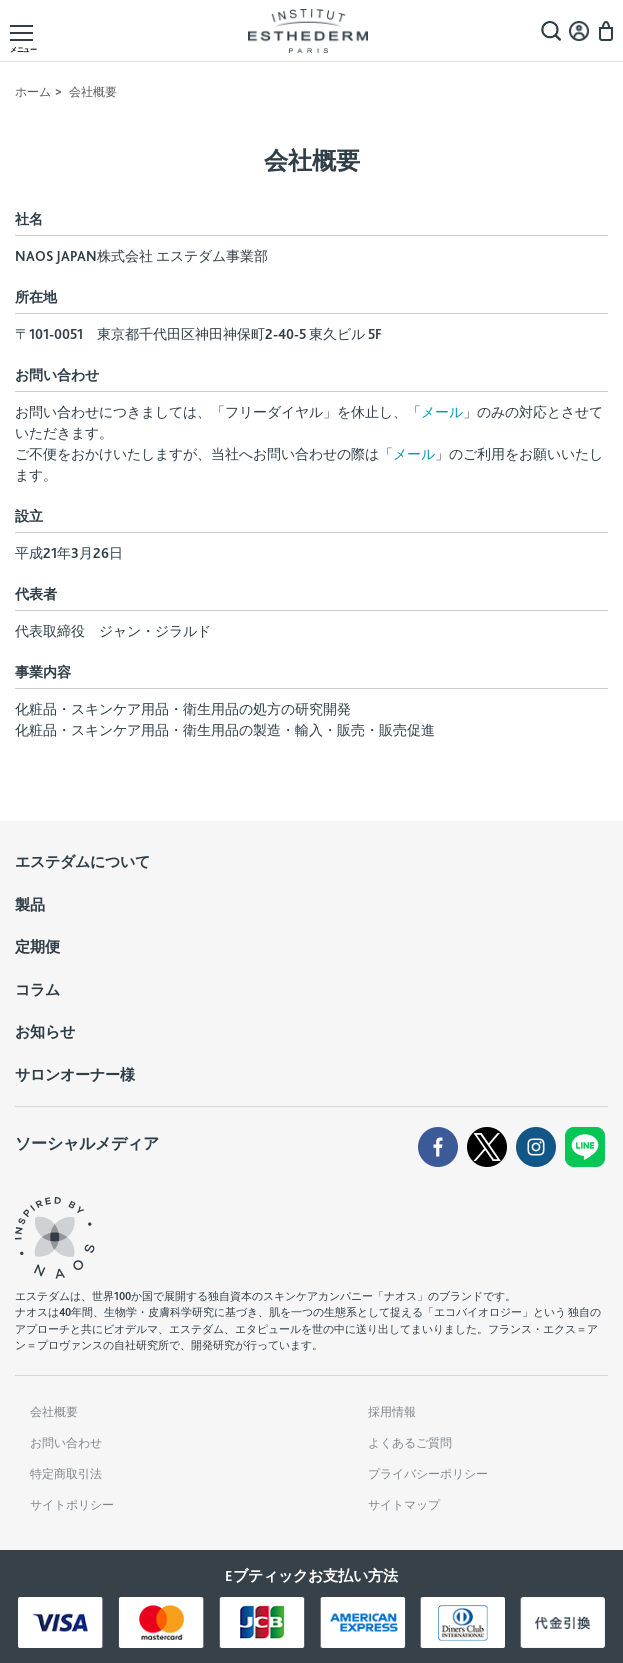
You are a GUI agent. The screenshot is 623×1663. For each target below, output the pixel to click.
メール (442, 412)
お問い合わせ (66, 1443)
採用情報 (392, 1412)
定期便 (37, 947)
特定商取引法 (66, 1474)
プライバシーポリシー (428, 1474)
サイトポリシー (72, 1505)
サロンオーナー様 (75, 1075)
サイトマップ (404, 1505)
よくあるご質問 (410, 1443)
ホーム (33, 92)
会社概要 (54, 1412)
